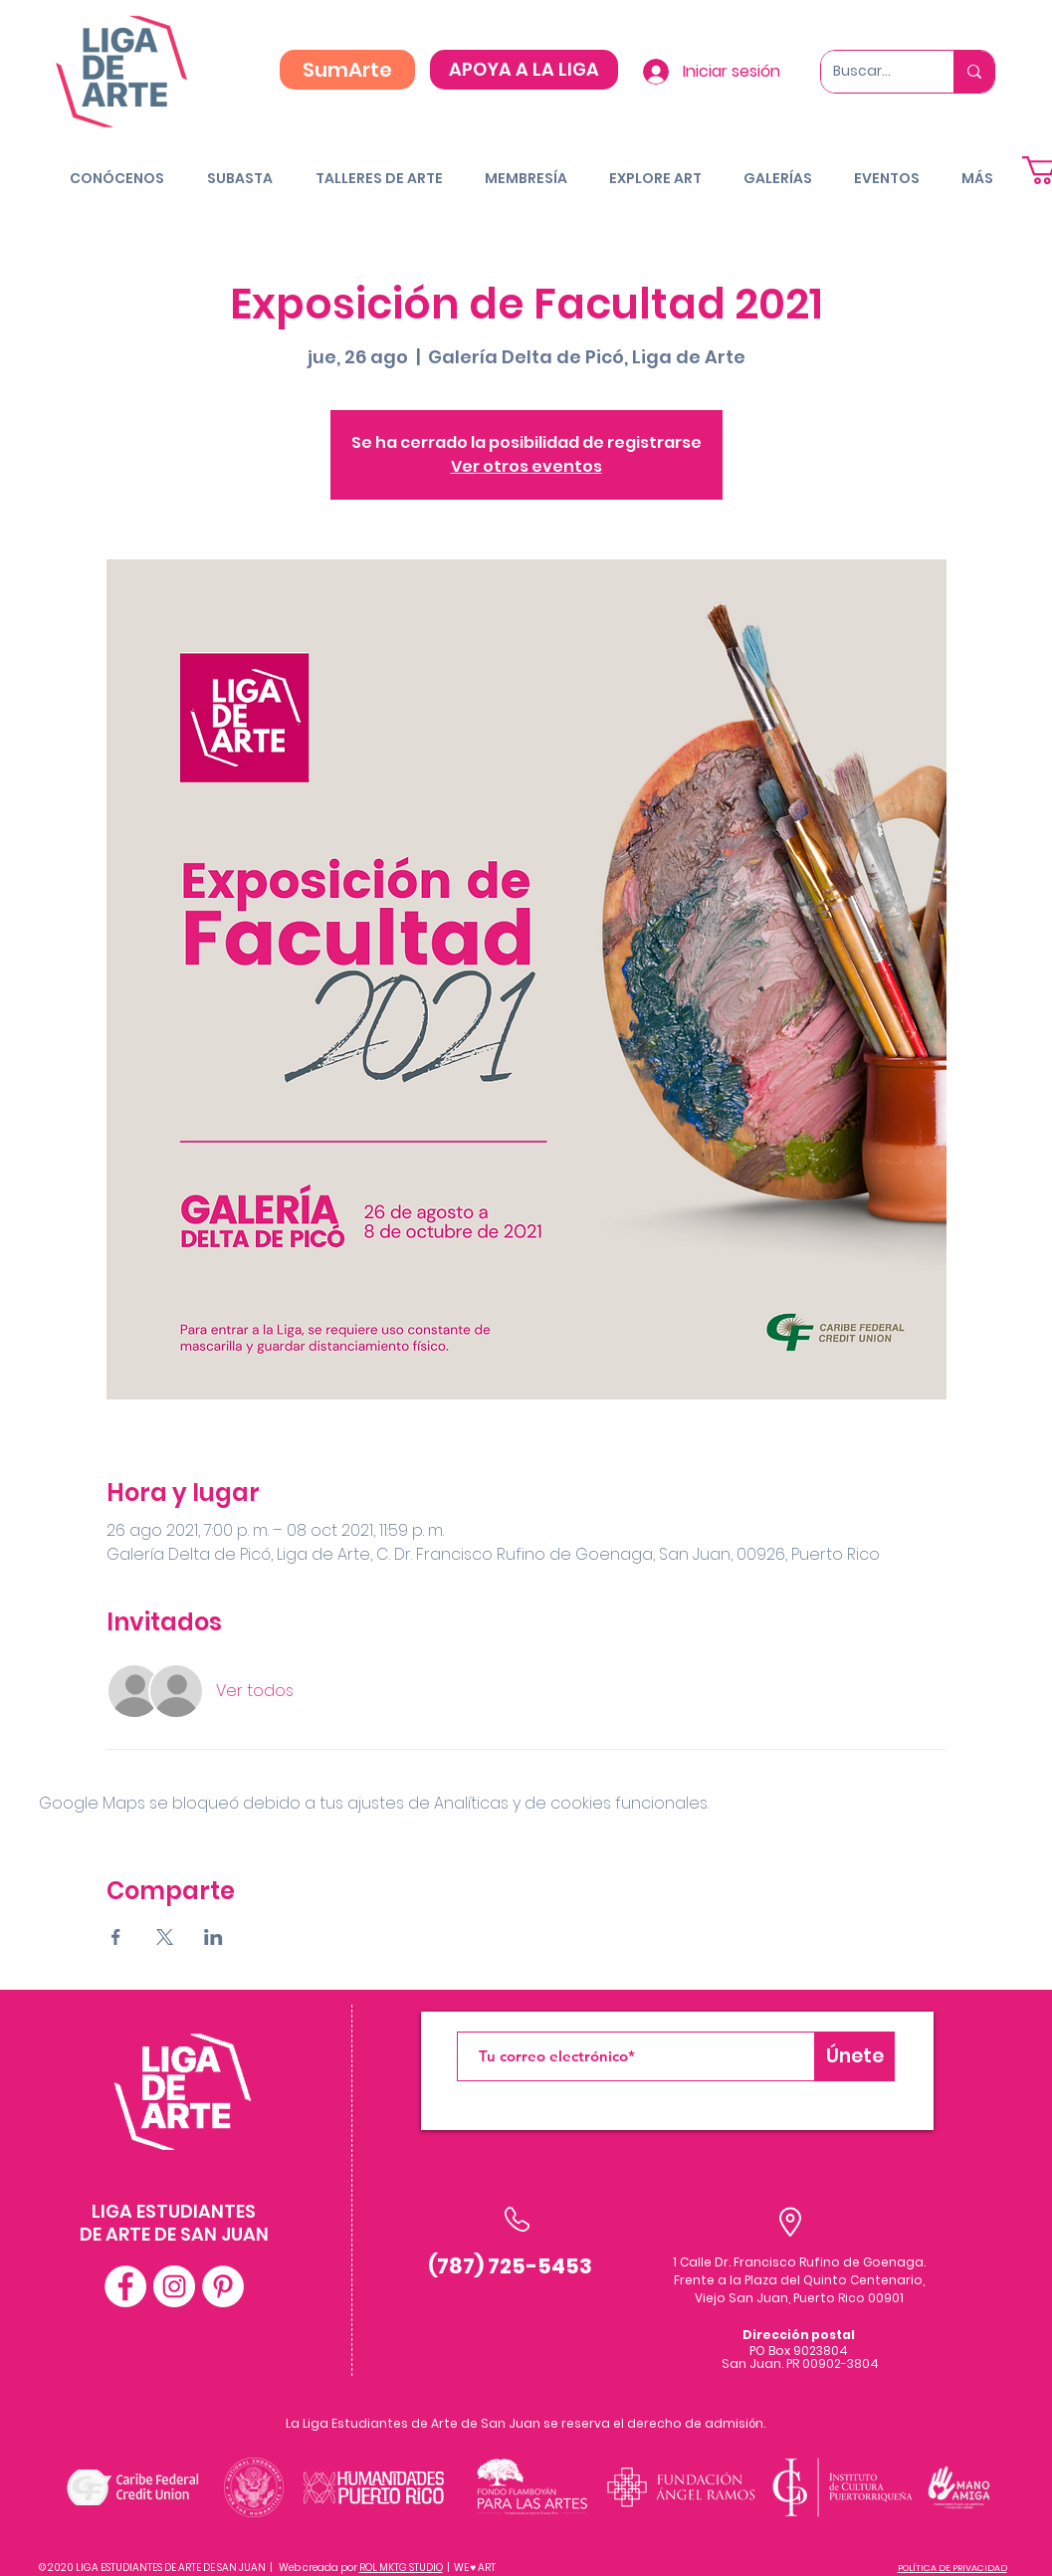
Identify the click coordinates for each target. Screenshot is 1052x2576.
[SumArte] (347, 70)
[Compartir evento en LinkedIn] (213, 1937)
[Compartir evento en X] (164, 1937)
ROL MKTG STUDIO (401, 2567)
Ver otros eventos (526, 466)
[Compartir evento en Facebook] (115, 1937)
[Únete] (855, 2056)
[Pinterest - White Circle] (223, 2286)
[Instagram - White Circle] (174, 2286)
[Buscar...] (872, 72)
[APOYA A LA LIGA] (524, 70)
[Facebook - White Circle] (125, 2286)
